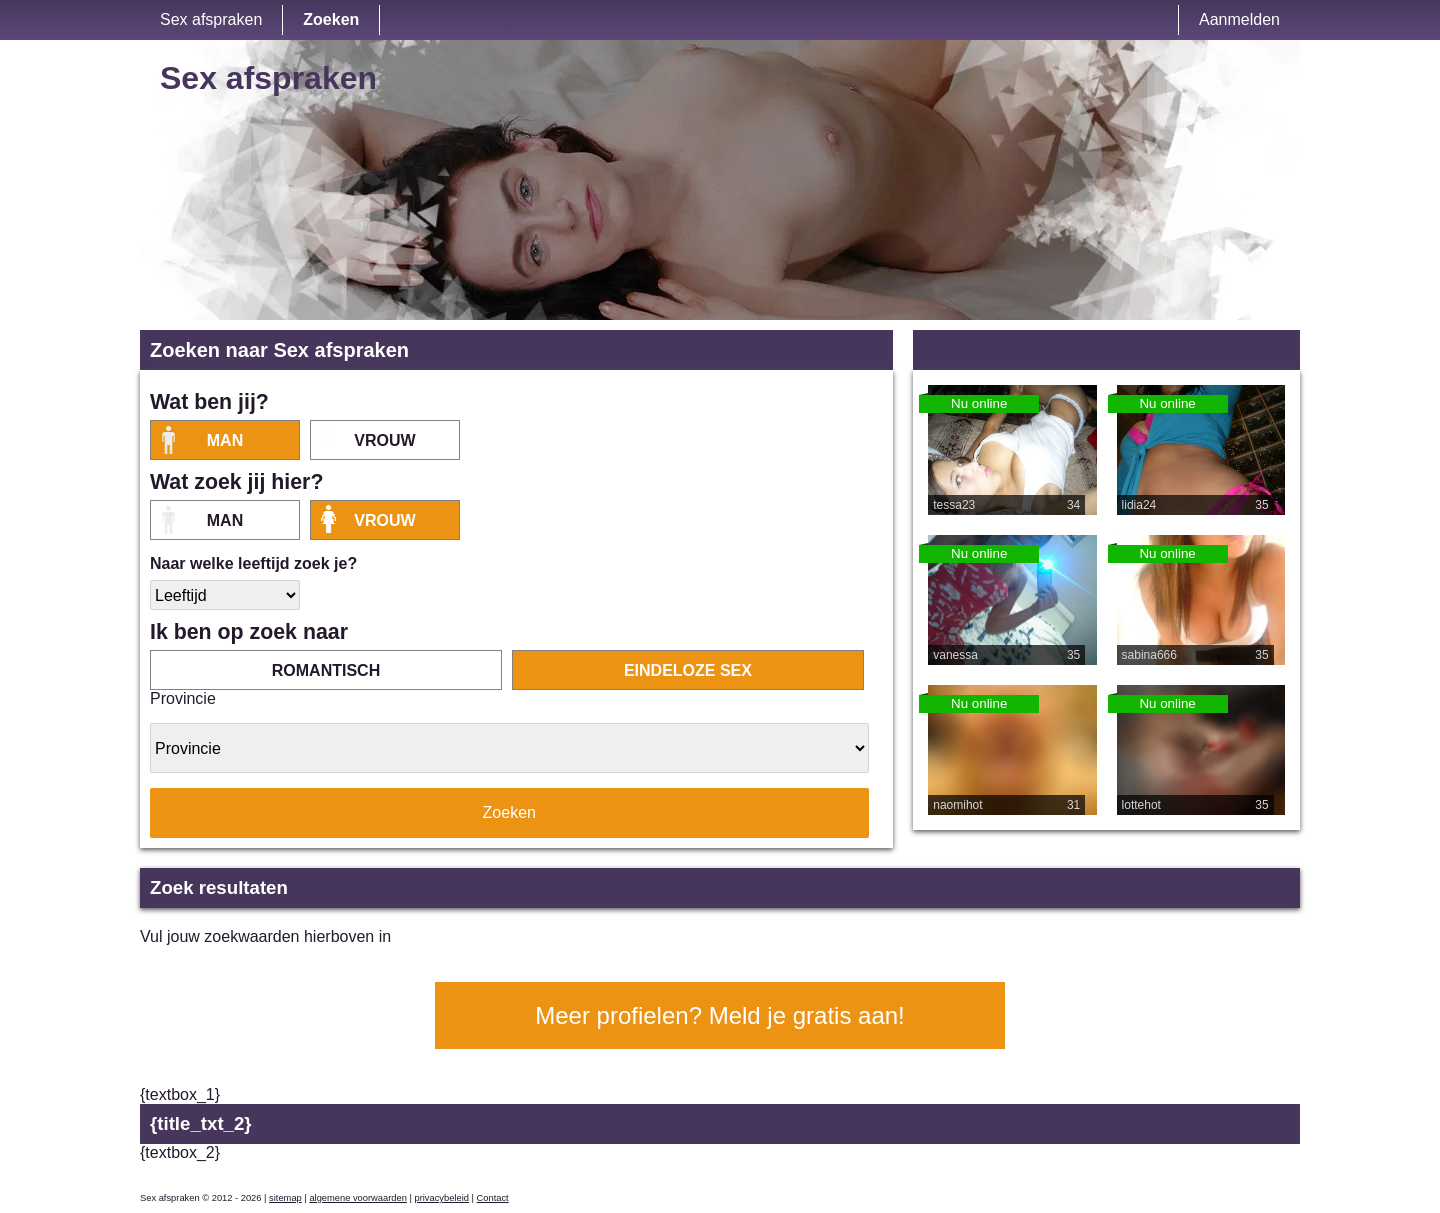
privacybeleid (441, 1198)
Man (225, 440)
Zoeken (331, 19)
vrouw (384, 440)
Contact (493, 1198)
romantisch (326, 670)
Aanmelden (1239, 19)
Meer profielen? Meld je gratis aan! (720, 1015)
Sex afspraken (211, 19)
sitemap (285, 1198)
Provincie (183, 698)
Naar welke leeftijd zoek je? (253, 563)
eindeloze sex (688, 670)
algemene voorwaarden (358, 1198)
